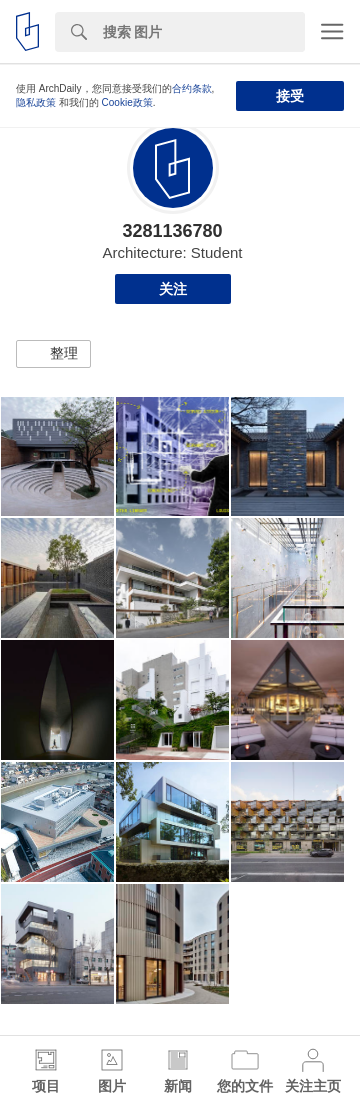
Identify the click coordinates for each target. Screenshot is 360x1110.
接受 (290, 96)
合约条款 (192, 88)
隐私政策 (36, 102)
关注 (173, 289)
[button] (53, 354)
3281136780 (172, 231)
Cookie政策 (127, 102)
